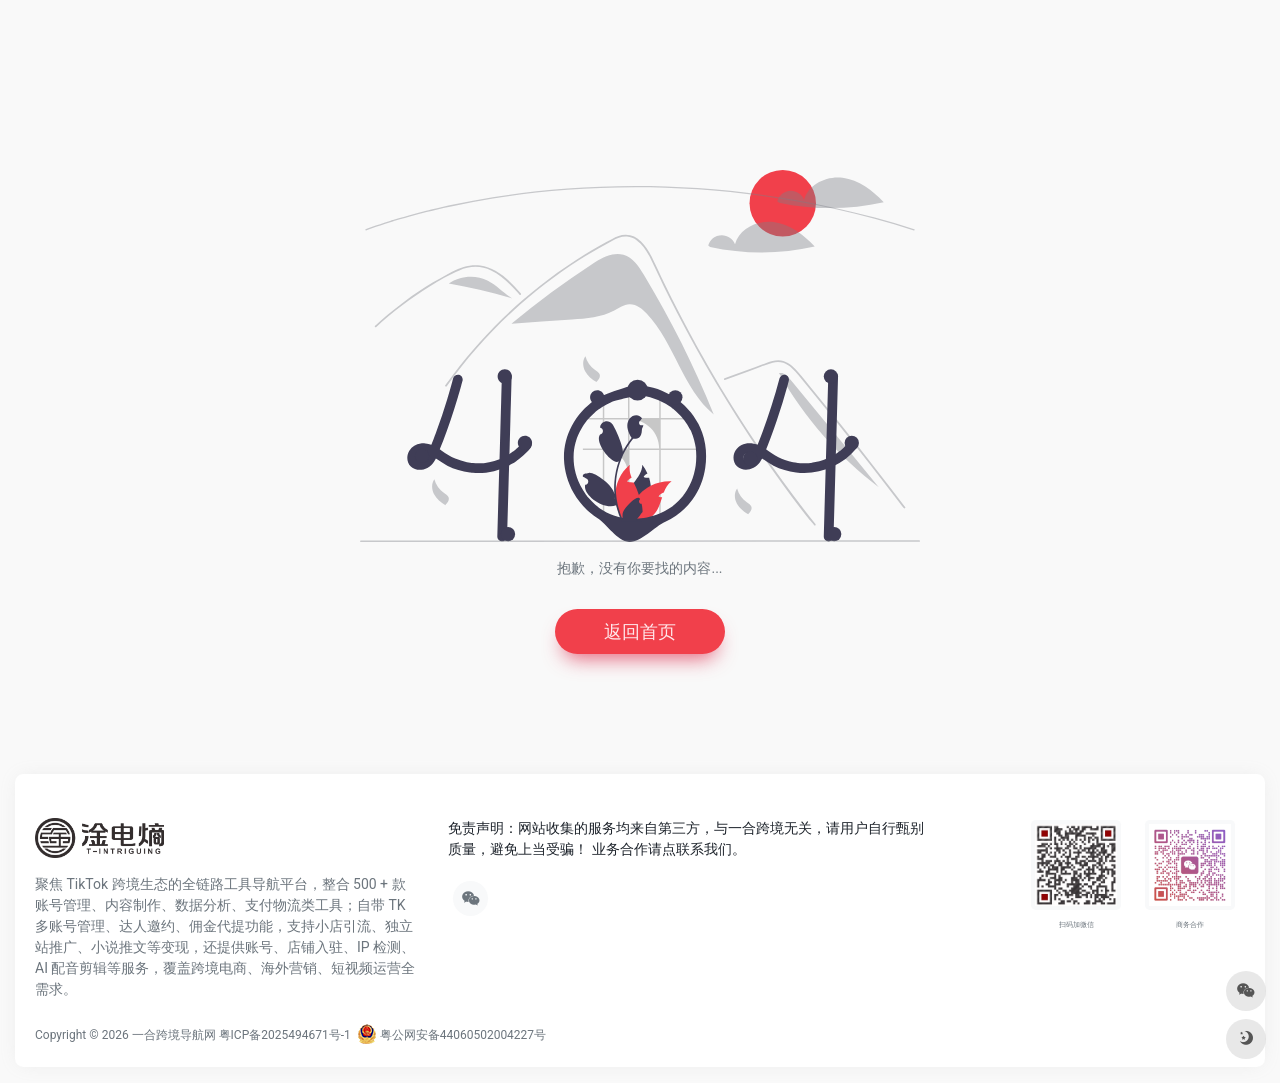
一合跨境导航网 (174, 1035)
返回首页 (640, 631)
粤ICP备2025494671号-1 (285, 1035)
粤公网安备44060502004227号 (451, 1035)
